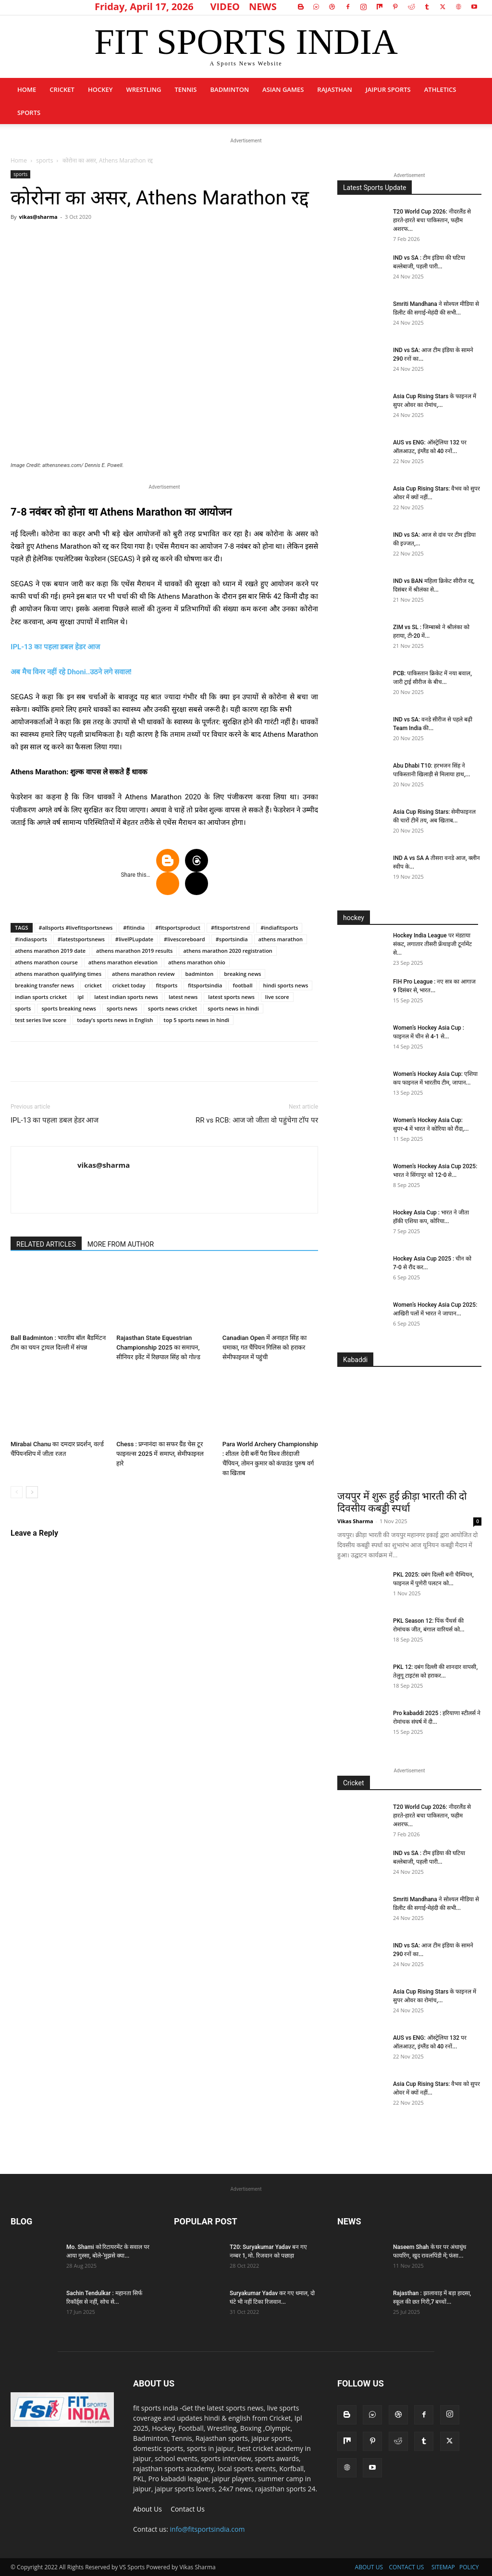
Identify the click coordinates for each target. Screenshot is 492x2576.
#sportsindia (232, 939)
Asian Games (283, 89)
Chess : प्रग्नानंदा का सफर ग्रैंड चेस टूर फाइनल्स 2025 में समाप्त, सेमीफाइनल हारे (159, 1453)
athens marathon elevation (123, 962)
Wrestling (143, 89)
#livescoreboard (184, 939)
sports (28, 112)
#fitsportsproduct (177, 927)
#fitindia (134, 927)
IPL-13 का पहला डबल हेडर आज (55, 647)
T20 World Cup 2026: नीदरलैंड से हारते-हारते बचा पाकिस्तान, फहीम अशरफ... (432, 220)
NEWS (263, 6)
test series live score (40, 1019)
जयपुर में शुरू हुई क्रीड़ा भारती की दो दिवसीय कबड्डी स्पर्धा (402, 1502)
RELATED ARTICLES (46, 1244)
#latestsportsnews (81, 939)
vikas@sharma (38, 216)
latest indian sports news (126, 996)
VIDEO (225, 6)
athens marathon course (46, 962)
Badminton (229, 89)
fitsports (167, 985)
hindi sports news (285, 985)
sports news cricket (172, 1008)
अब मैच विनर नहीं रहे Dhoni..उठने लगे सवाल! (71, 672)
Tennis (185, 89)
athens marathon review (143, 973)
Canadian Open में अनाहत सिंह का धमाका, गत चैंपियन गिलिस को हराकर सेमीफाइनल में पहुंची (264, 1347)
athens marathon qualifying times (58, 973)
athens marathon (280, 939)
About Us (147, 2508)
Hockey (100, 89)
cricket (93, 985)
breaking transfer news (44, 985)
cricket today (129, 985)
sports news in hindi (233, 1008)
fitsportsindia (205, 985)
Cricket (61, 89)
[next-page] (32, 1492)
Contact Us (188, 2508)
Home (26, 89)
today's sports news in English (115, 1019)
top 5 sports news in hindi (197, 1019)
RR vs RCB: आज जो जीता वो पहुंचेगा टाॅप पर (257, 1120)
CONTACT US (406, 2567)
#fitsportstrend (230, 927)
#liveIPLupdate (134, 939)
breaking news (242, 973)
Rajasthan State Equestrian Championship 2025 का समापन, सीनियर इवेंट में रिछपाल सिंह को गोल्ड (158, 1347)
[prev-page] (17, 1492)
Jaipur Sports (388, 89)
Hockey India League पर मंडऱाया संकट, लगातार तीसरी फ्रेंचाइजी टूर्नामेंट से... (432, 944)
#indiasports (31, 939)
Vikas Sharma (355, 1521)
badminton (199, 973)
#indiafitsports (279, 927)
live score (277, 996)
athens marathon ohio (196, 962)
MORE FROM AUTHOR (120, 1244)
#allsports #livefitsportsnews (76, 927)
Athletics (440, 89)
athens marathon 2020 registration (227, 950)
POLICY (469, 2567)
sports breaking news (68, 1008)
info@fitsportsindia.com (207, 2529)
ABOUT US (369, 2567)
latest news (183, 996)
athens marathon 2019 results (134, 950)
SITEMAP (443, 2567)
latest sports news (231, 996)
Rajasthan (334, 89)
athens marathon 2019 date (50, 950)
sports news (122, 1008)
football (242, 985)
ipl (80, 996)
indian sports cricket (41, 996)
